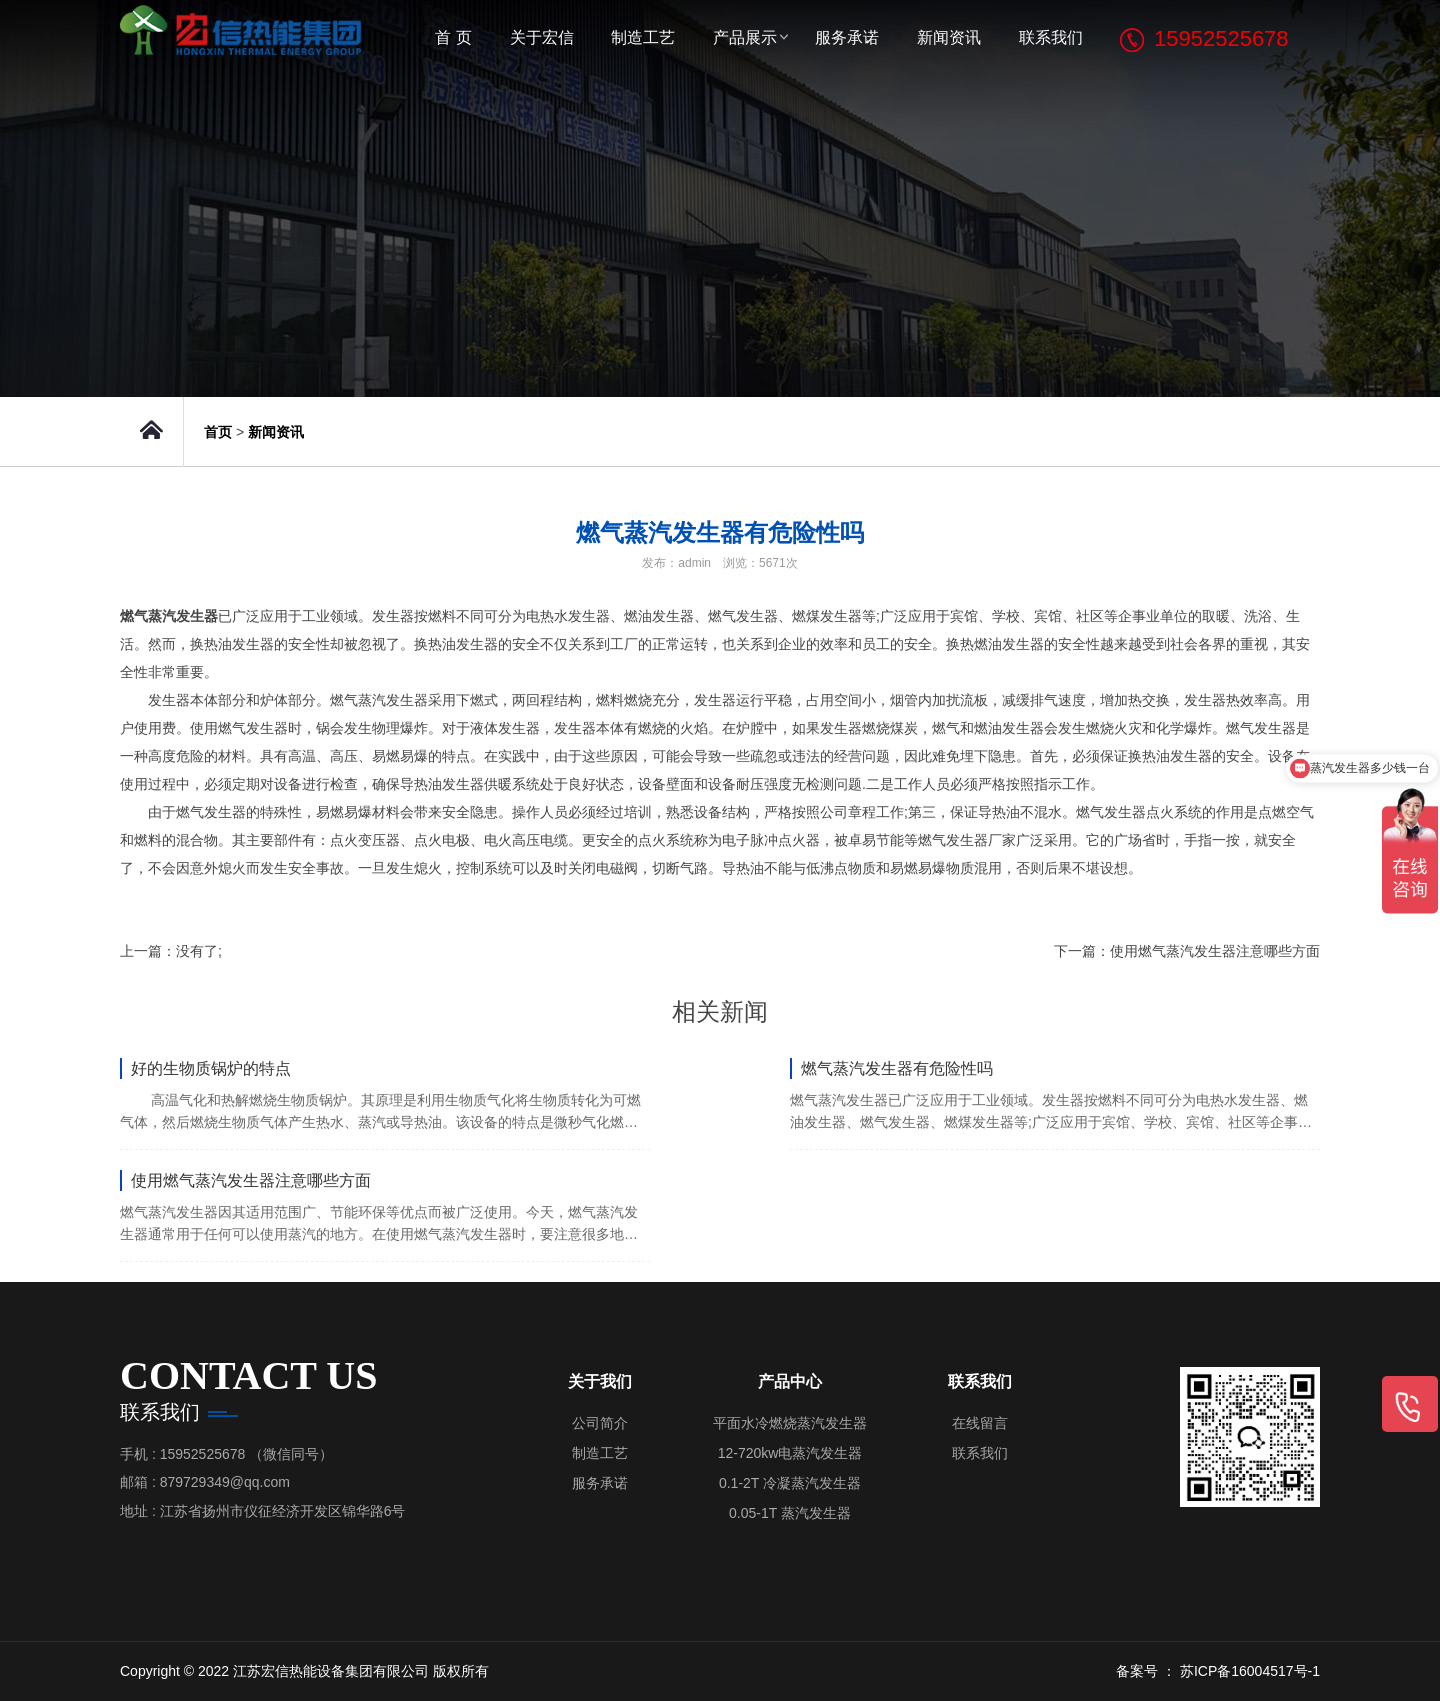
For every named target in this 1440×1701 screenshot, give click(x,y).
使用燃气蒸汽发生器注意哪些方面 (1215, 951)
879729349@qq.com (225, 1482)
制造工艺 (643, 37)
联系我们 (1051, 37)
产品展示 (745, 37)
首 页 (453, 37)
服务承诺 (847, 37)
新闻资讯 (949, 37)
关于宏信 (542, 37)
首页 (218, 432)
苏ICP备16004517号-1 (1250, 1671)
